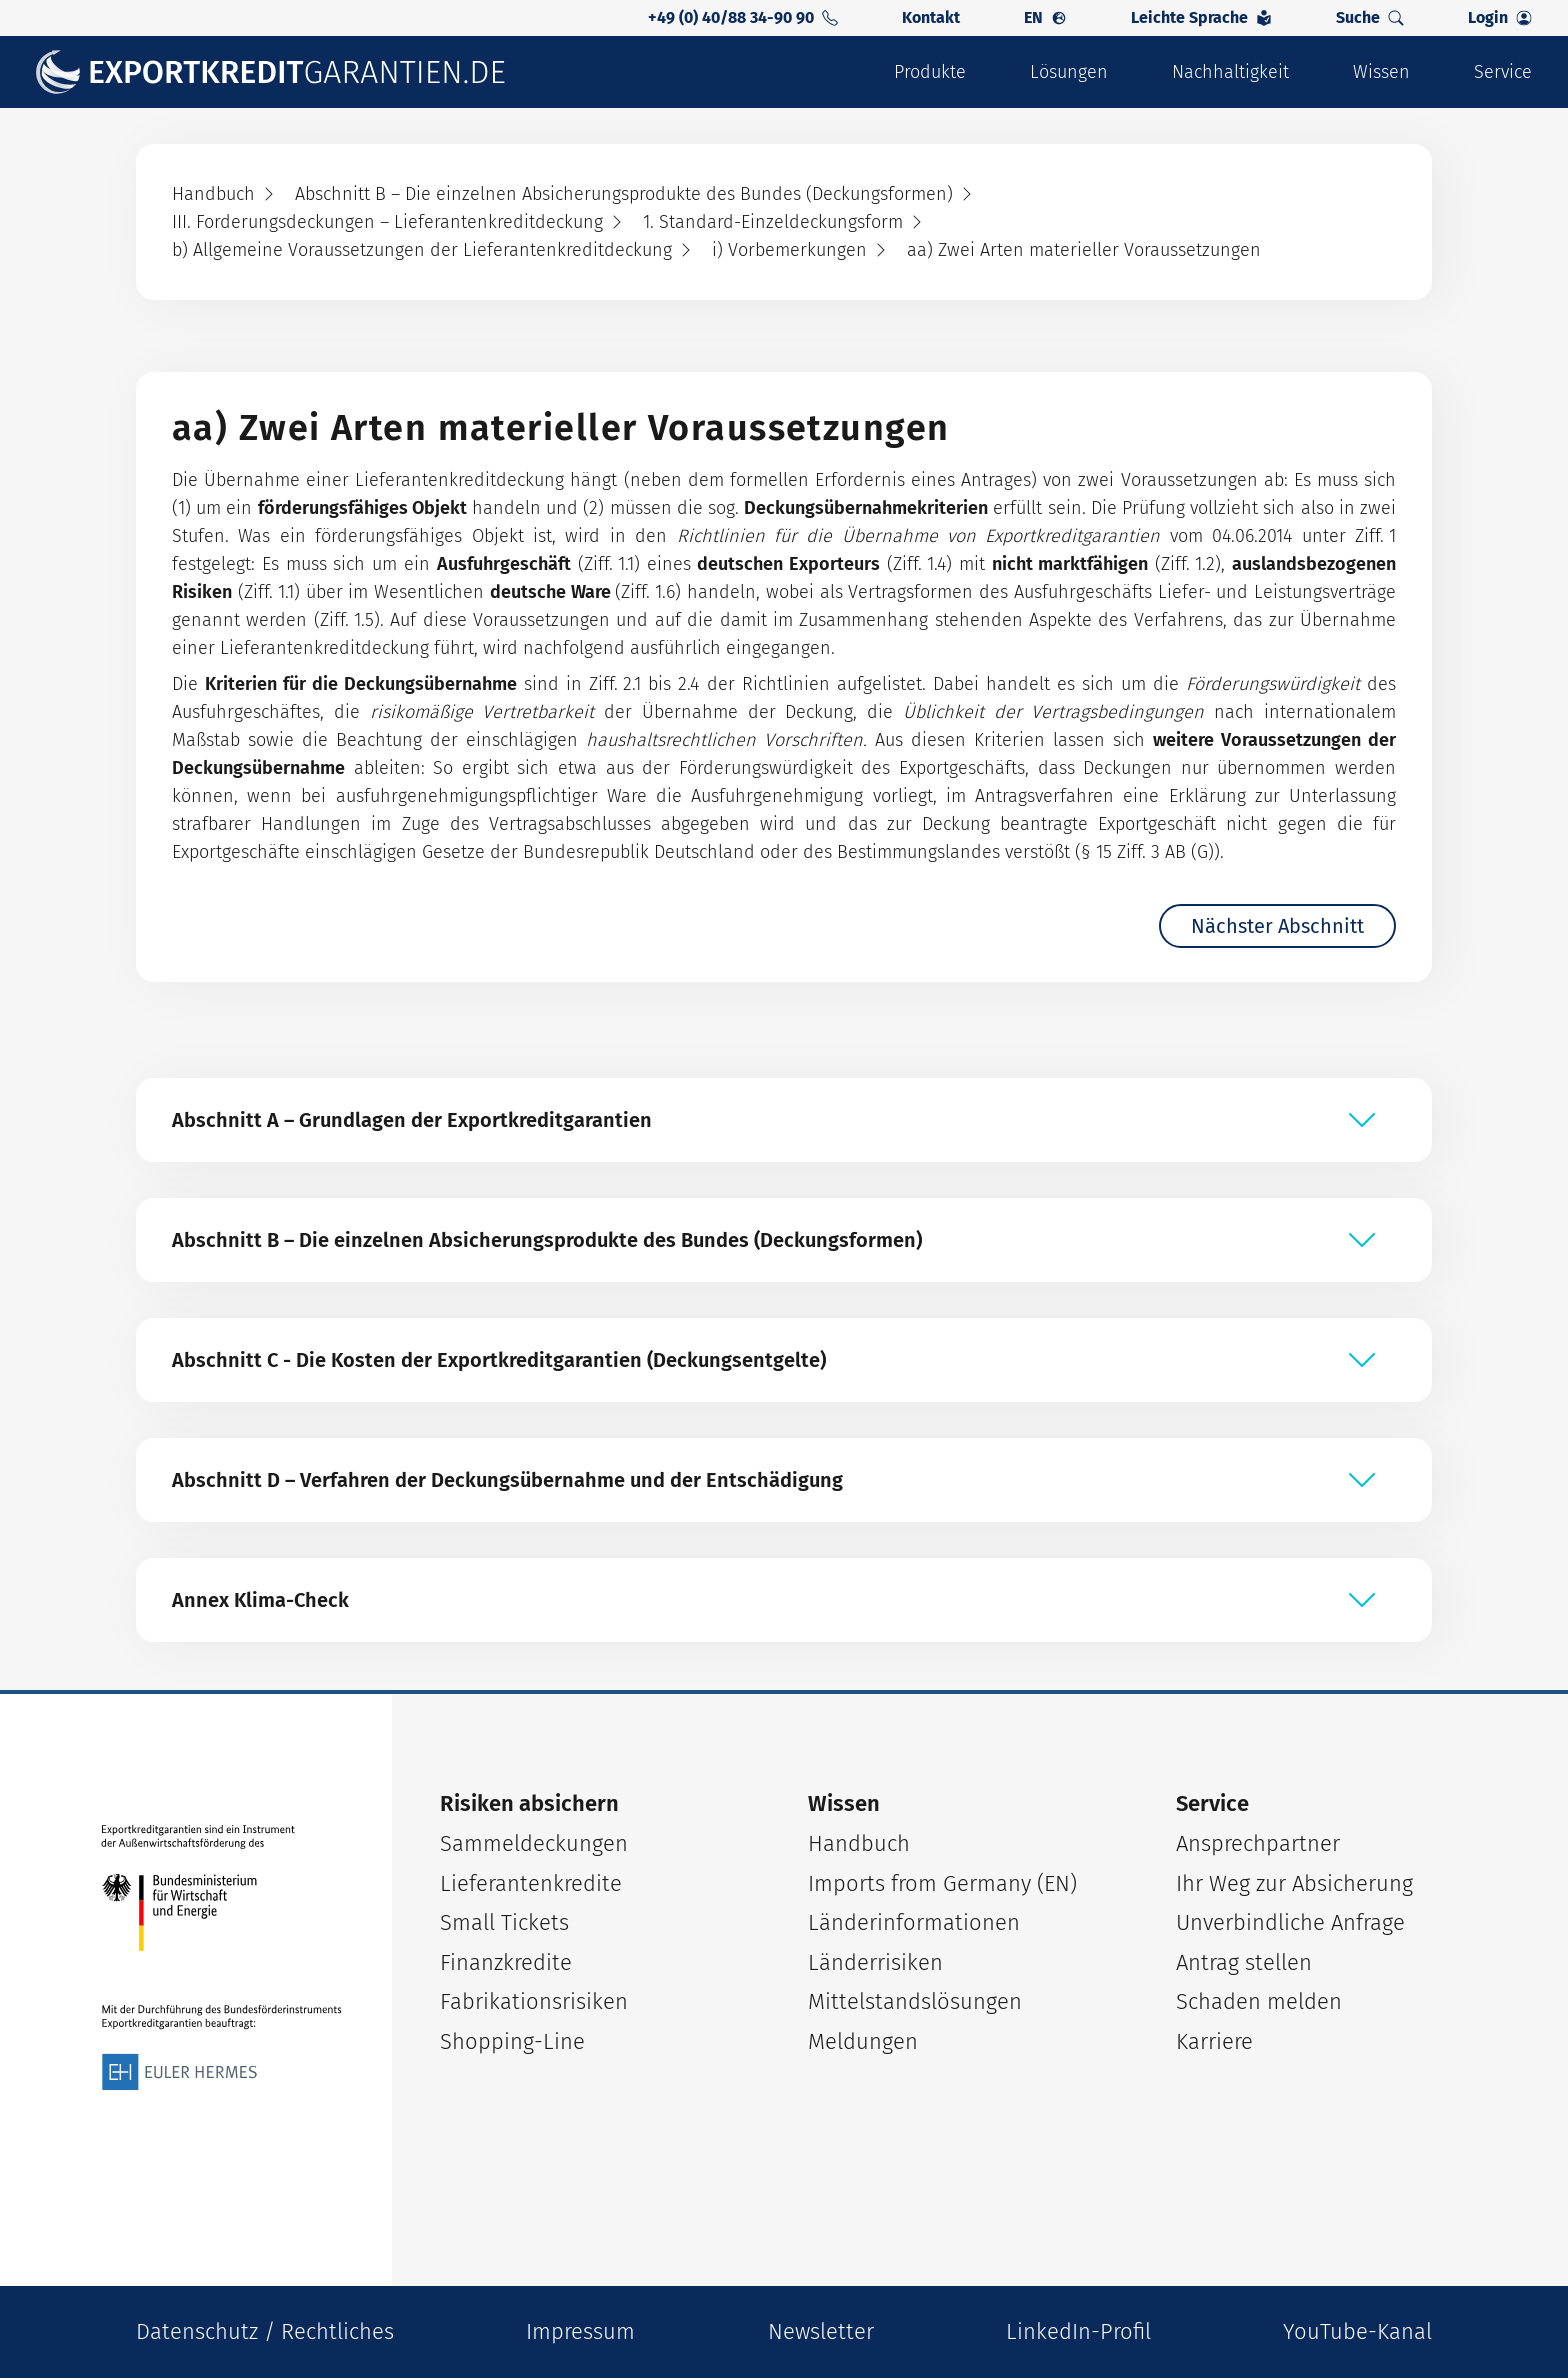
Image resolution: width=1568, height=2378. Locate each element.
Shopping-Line (512, 2041)
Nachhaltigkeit (1230, 72)
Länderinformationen (914, 1922)
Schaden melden (1259, 2001)
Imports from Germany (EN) (942, 1883)
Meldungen (863, 2041)
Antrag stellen (1244, 1962)
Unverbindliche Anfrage (1290, 1922)
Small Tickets (504, 1922)
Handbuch (859, 1843)
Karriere (1214, 2041)
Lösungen (1069, 72)
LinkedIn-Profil (1078, 2331)
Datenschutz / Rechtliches (265, 2331)
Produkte (930, 72)
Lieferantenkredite (531, 1883)
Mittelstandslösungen (915, 2001)
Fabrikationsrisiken (534, 2001)
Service (1503, 72)
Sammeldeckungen (534, 1843)
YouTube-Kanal (1357, 2331)
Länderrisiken (875, 1962)
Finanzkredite (506, 1962)
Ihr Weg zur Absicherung (1294, 1883)
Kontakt (931, 17)
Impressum (580, 2331)
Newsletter (821, 2331)
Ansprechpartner (1258, 1843)
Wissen (1381, 72)
